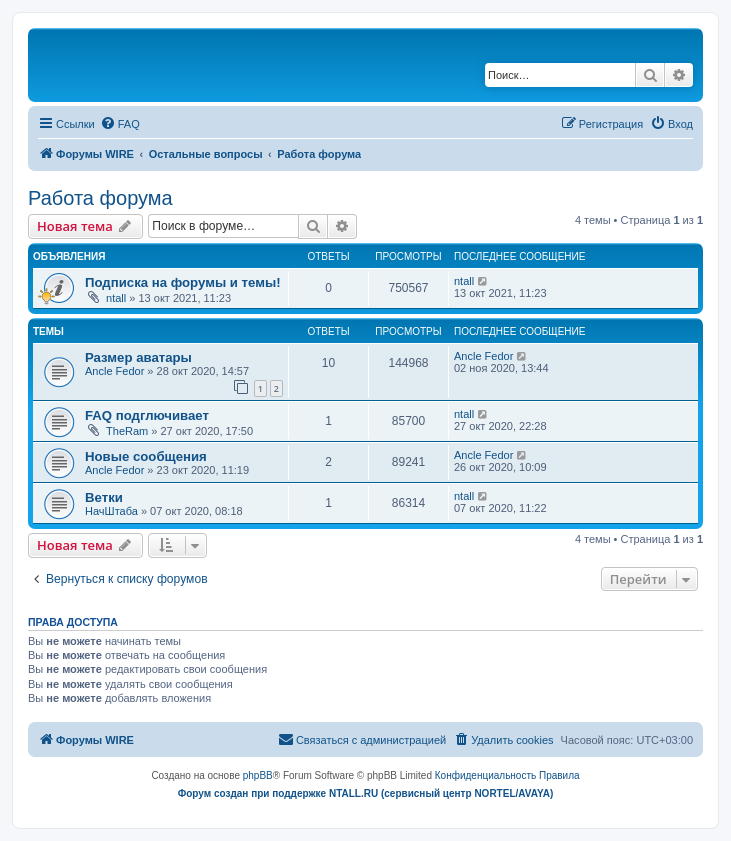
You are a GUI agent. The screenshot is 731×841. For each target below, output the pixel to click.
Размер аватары (138, 357)
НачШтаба (111, 511)
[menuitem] (120, 124)
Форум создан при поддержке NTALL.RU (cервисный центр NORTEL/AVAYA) (366, 793)
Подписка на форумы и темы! (183, 282)
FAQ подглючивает (147, 415)
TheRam (127, 431)
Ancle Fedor (114, 371)
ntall (116, 298)
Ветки (104, 497)
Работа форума (100, 198)
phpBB (258, 775)
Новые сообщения (146, 456)
